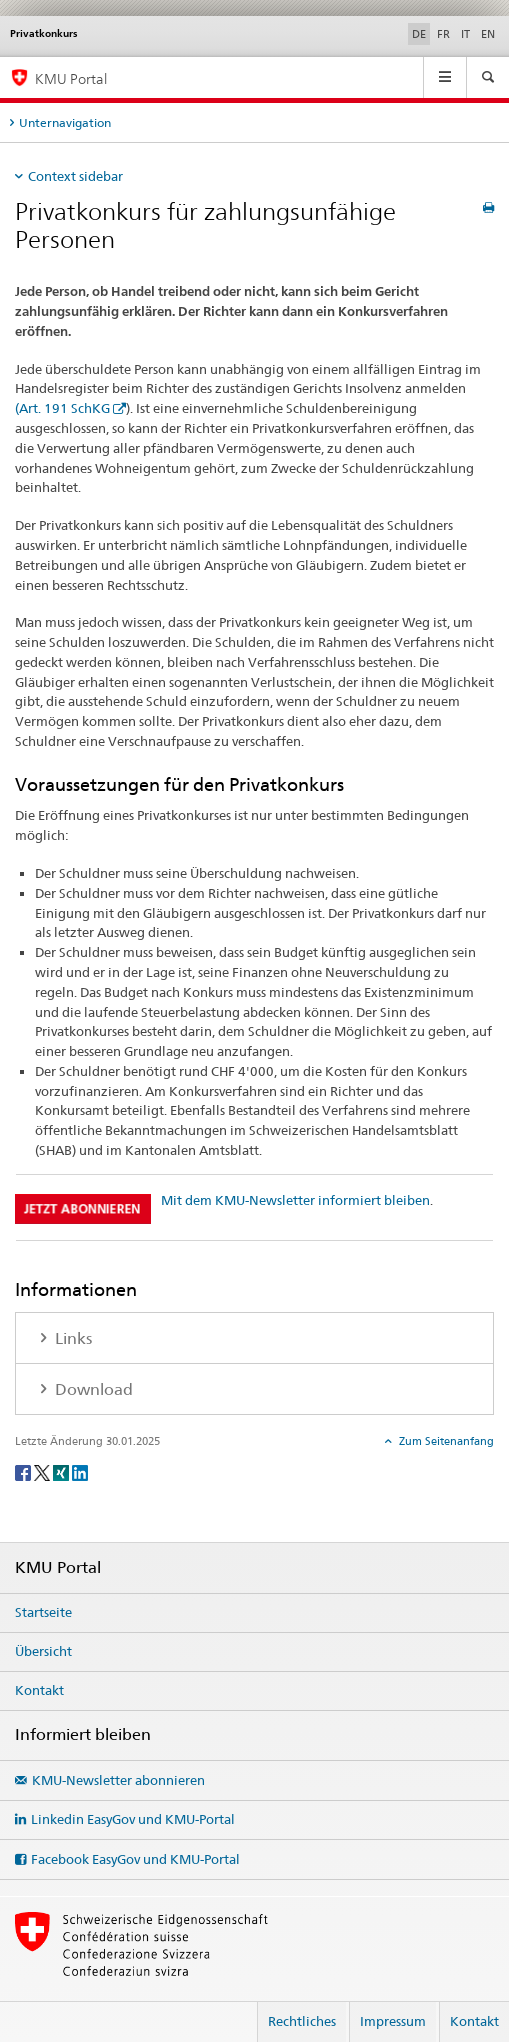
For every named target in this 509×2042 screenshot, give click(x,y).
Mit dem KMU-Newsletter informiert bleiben (295, 1200)
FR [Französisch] (443, 34)
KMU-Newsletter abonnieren (118, 1780)
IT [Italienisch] (465, 34)
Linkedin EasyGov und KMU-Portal (133, 1819)
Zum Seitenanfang (445, 1441)
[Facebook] (24, 1471)
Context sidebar (75, 176)
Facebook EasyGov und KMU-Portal (135, 1859)
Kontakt (39, 1690)
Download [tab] (92, 1389)
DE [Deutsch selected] (419, 34)
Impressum (393, 2021)
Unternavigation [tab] (65, 122)
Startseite (43, 1612)
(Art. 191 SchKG (62, 408)
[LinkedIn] (80, 1471)
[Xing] (62, 1471)
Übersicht (43, 1651)
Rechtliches (302, 2021)
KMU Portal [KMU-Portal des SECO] (71, 78)
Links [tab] (71, 1338)
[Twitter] (43, 1471)
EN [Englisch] (488, 34)
